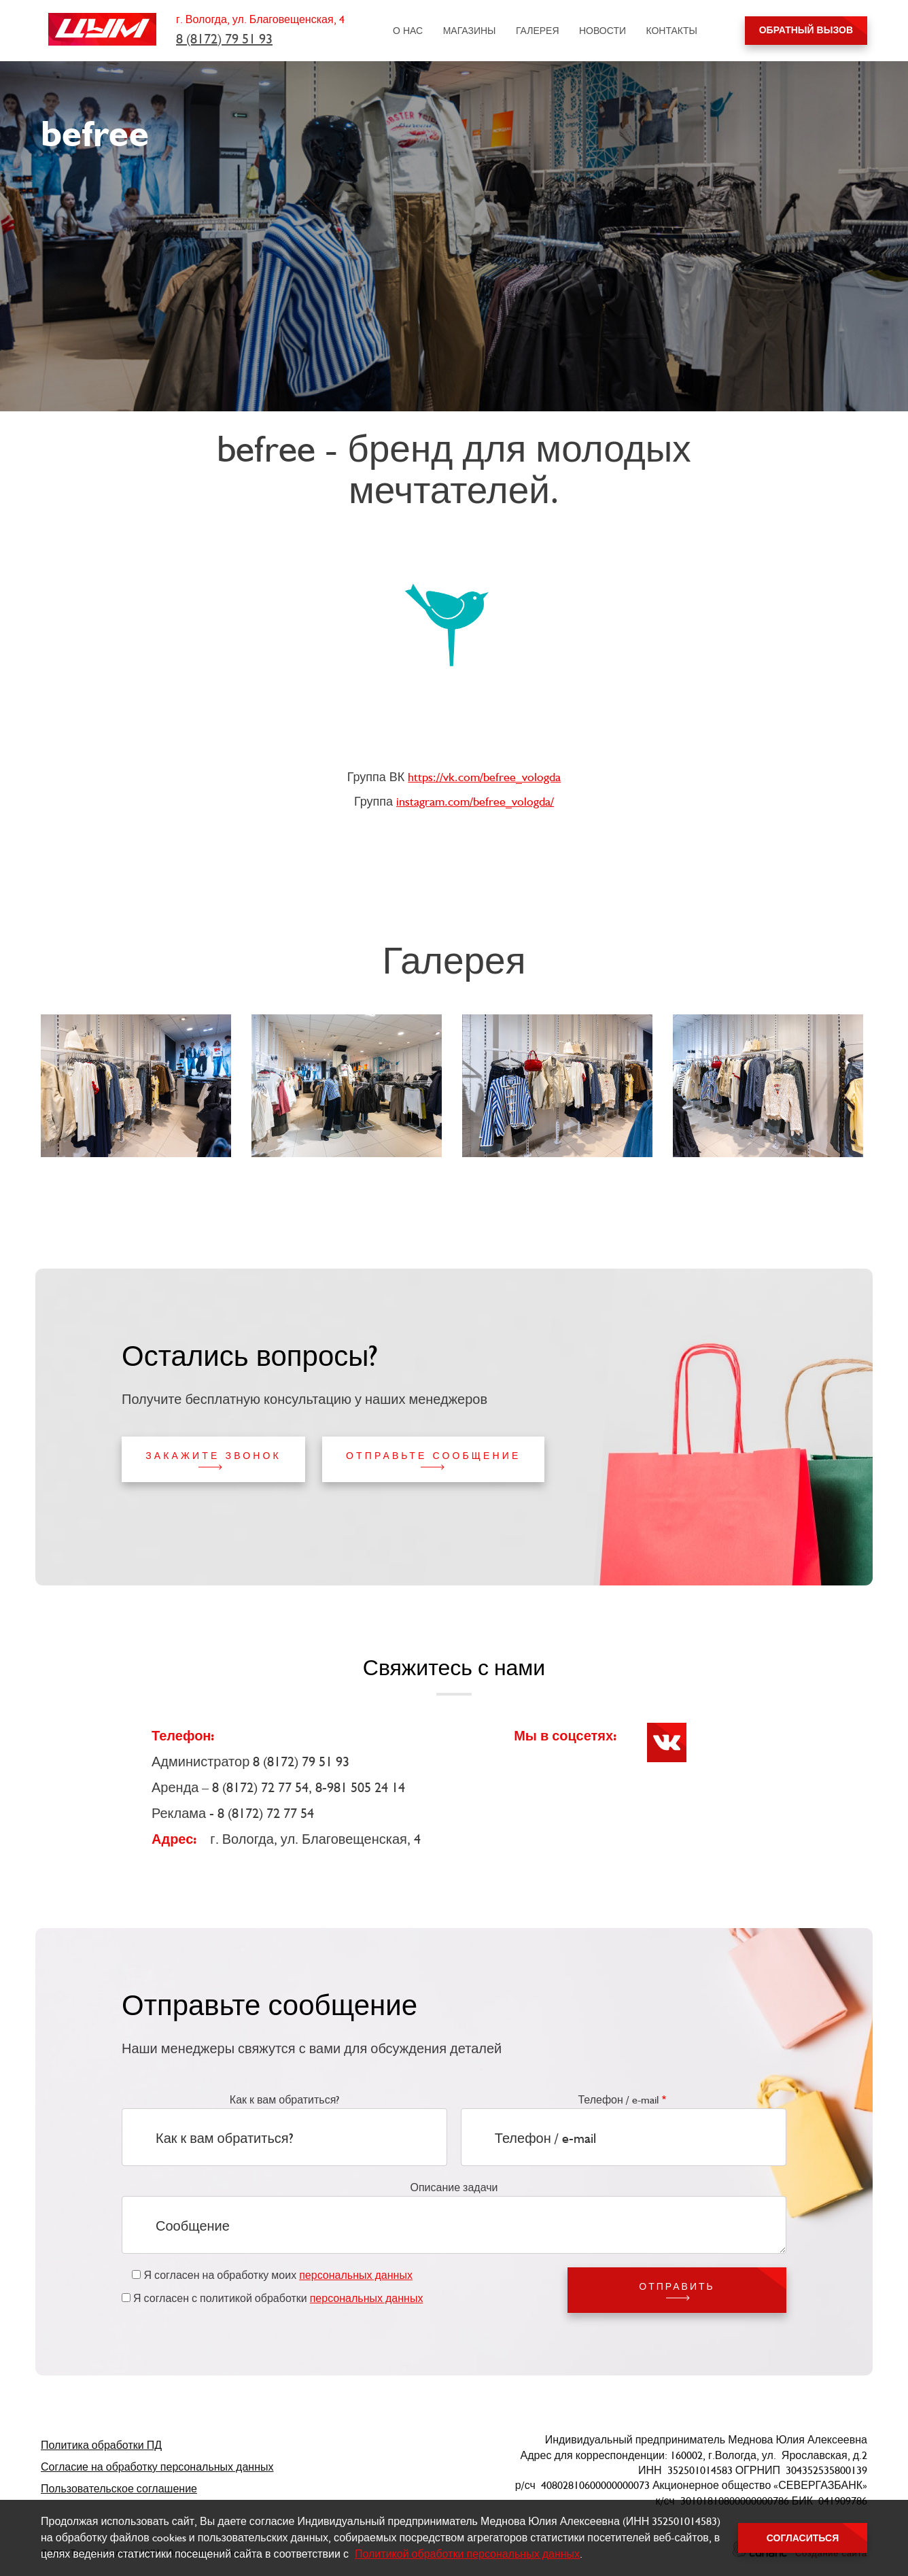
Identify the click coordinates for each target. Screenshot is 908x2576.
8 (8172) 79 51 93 (224, 39)
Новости (602, 30)
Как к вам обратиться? (285, 2099)
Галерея (537, 30)
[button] (138, 1085)
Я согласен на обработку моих (277, 2275)
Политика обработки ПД (101, 2445)
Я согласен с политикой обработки (278, 2298)
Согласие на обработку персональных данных (157, 2466)
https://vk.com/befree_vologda (484, 777)
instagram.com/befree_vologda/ (475, 801)
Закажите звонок (213, 1455)
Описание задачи (453, 2187)
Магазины (469, 30)
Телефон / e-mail (618, 2099)
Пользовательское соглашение (119, 2488)
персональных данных (356, 2275)
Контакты (671, 30)
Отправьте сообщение (433, 1455)
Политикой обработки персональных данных (467, 2553)
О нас (408, 30)
